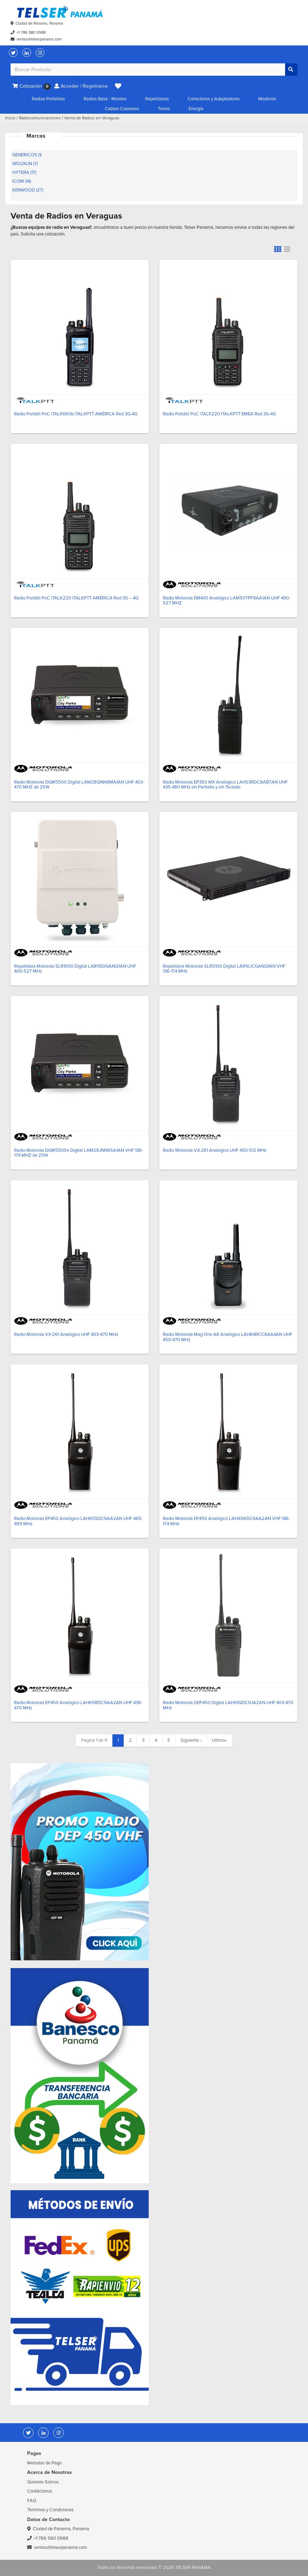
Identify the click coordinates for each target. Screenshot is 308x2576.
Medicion (267, 99)
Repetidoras (157, 99)
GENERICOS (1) (27, 155)
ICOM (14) (21, 181)
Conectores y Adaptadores (213, 99)
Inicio (10, 118)
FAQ (31, 2500)
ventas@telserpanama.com (39, 39)
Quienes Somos (42, 2482)
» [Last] (219, 1740)
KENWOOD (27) (27, 190)
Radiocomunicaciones (40, 118)
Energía (196, 109)
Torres (164, 109)
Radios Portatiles (48, 99)
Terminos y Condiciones (50, 2510)
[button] (118, 86)
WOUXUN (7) (25, 164)
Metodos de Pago (44, 2463)
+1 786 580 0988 (31, 32)
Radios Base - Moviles (105, 99)
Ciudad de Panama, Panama (39, 23)
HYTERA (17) (24, 172)
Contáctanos (39, 2491)
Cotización (31, 86)
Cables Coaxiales (122, 109)
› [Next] (191, 1740)
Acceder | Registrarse (81, 86)
